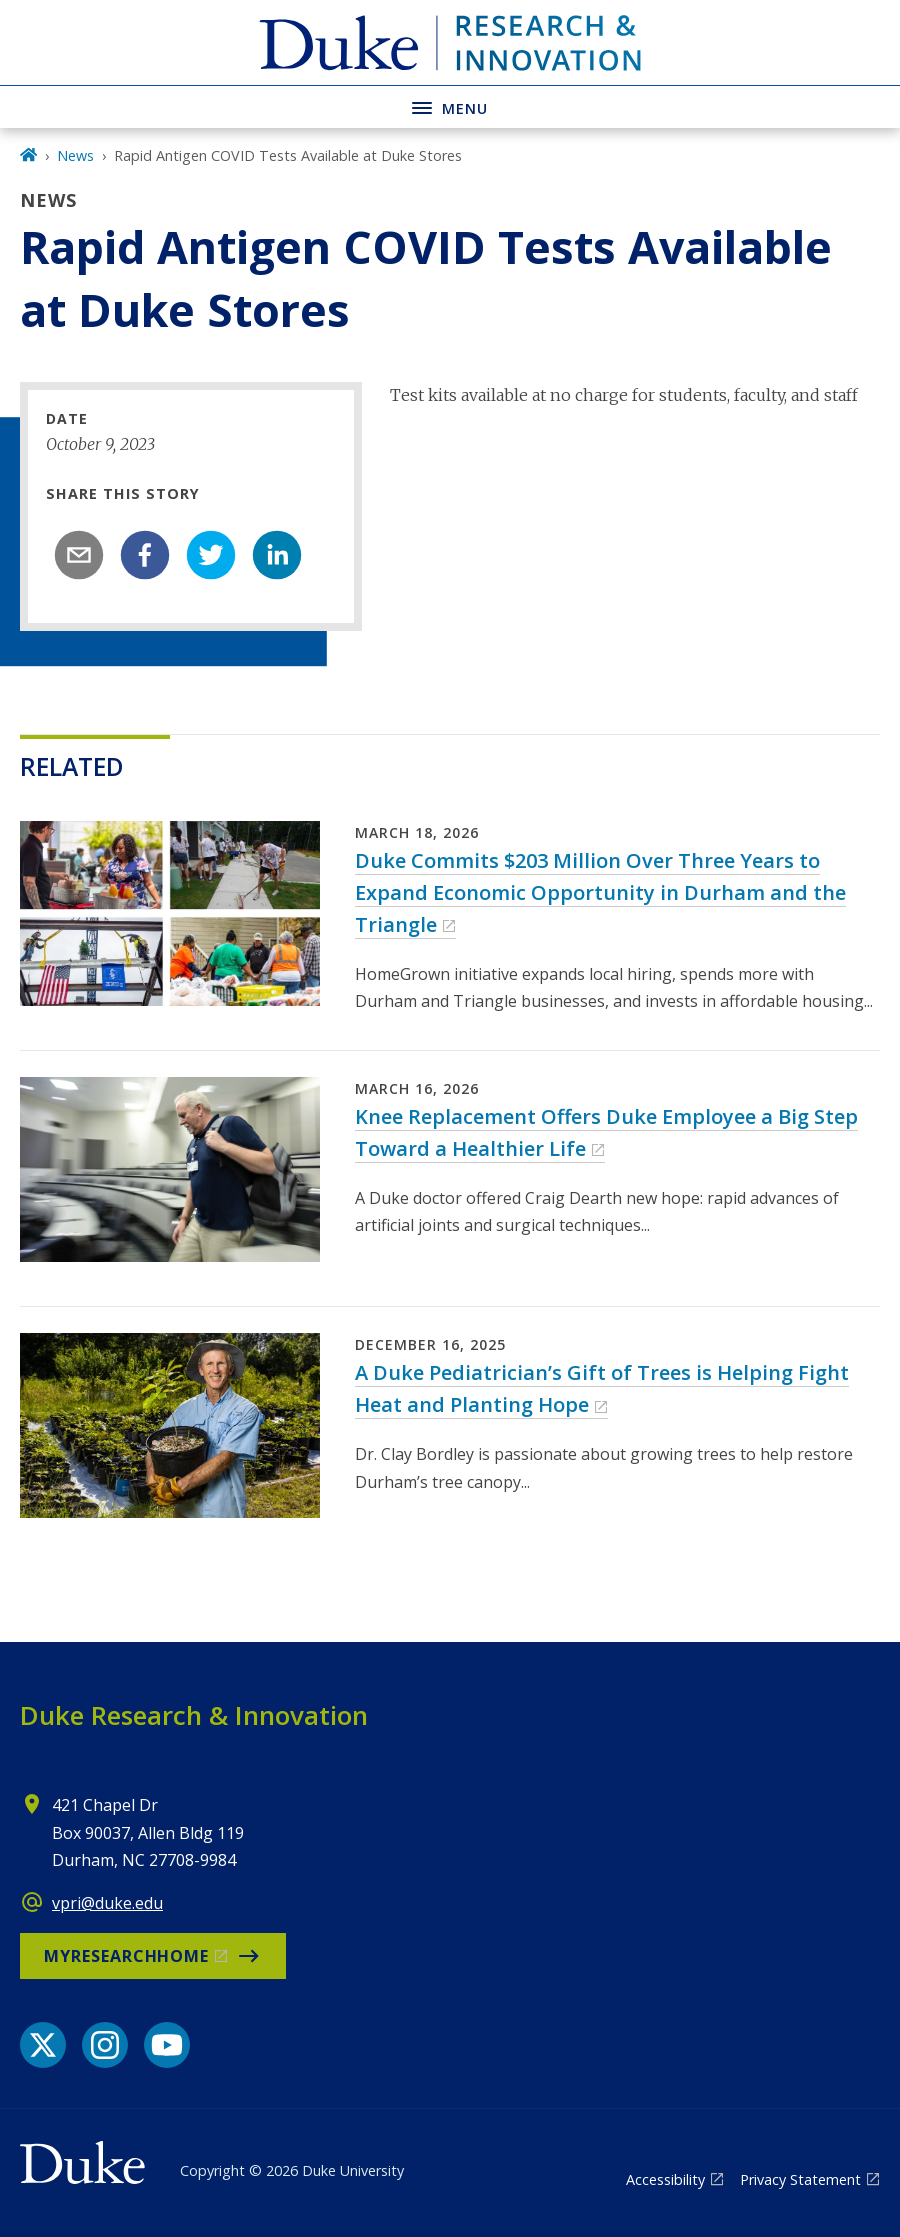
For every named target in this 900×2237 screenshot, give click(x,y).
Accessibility (665, 2179)
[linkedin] (277, 555)
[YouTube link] (167, 2045)
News (75, 155)
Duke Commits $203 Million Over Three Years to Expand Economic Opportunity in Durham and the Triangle (600, 892)
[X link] (43, 2045)
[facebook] (145, 555)
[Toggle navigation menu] (450, 106)
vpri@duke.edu (107, 1903)
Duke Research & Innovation (194, 1715)
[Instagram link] (105, 2045)
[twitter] (211, 555)
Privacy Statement (800, 2179)
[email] (79, 555)
